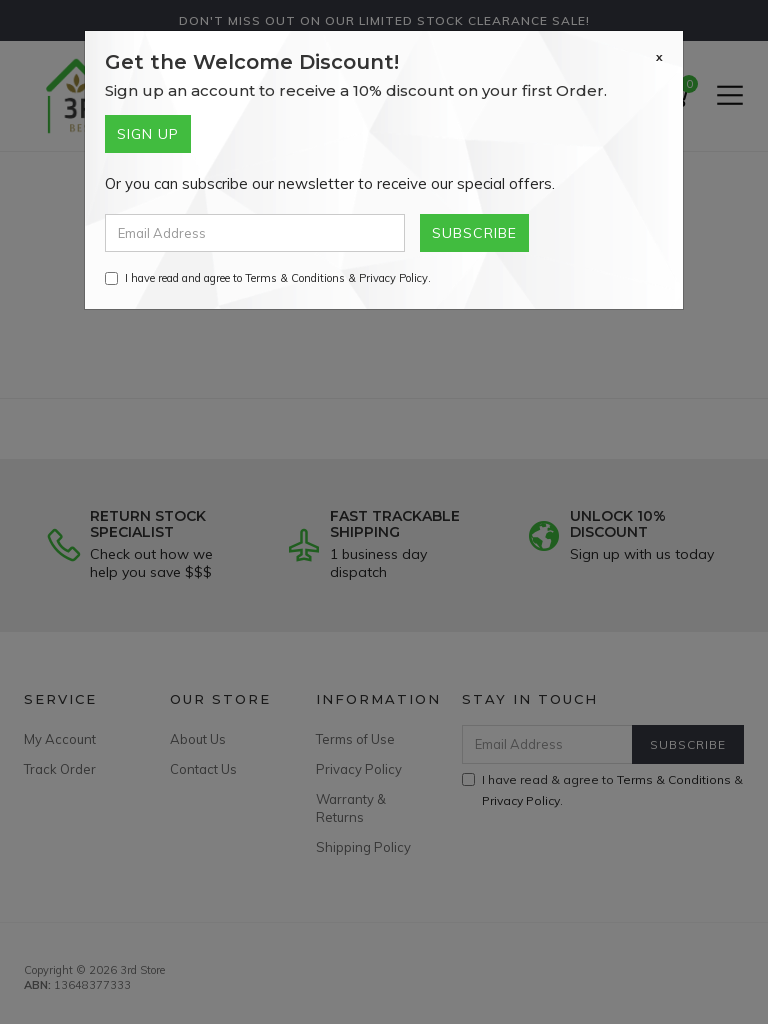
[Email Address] (255, 233)
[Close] (659, 57)
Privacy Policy (393, 278)
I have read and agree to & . (268, 278)
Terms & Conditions (295, 278)
